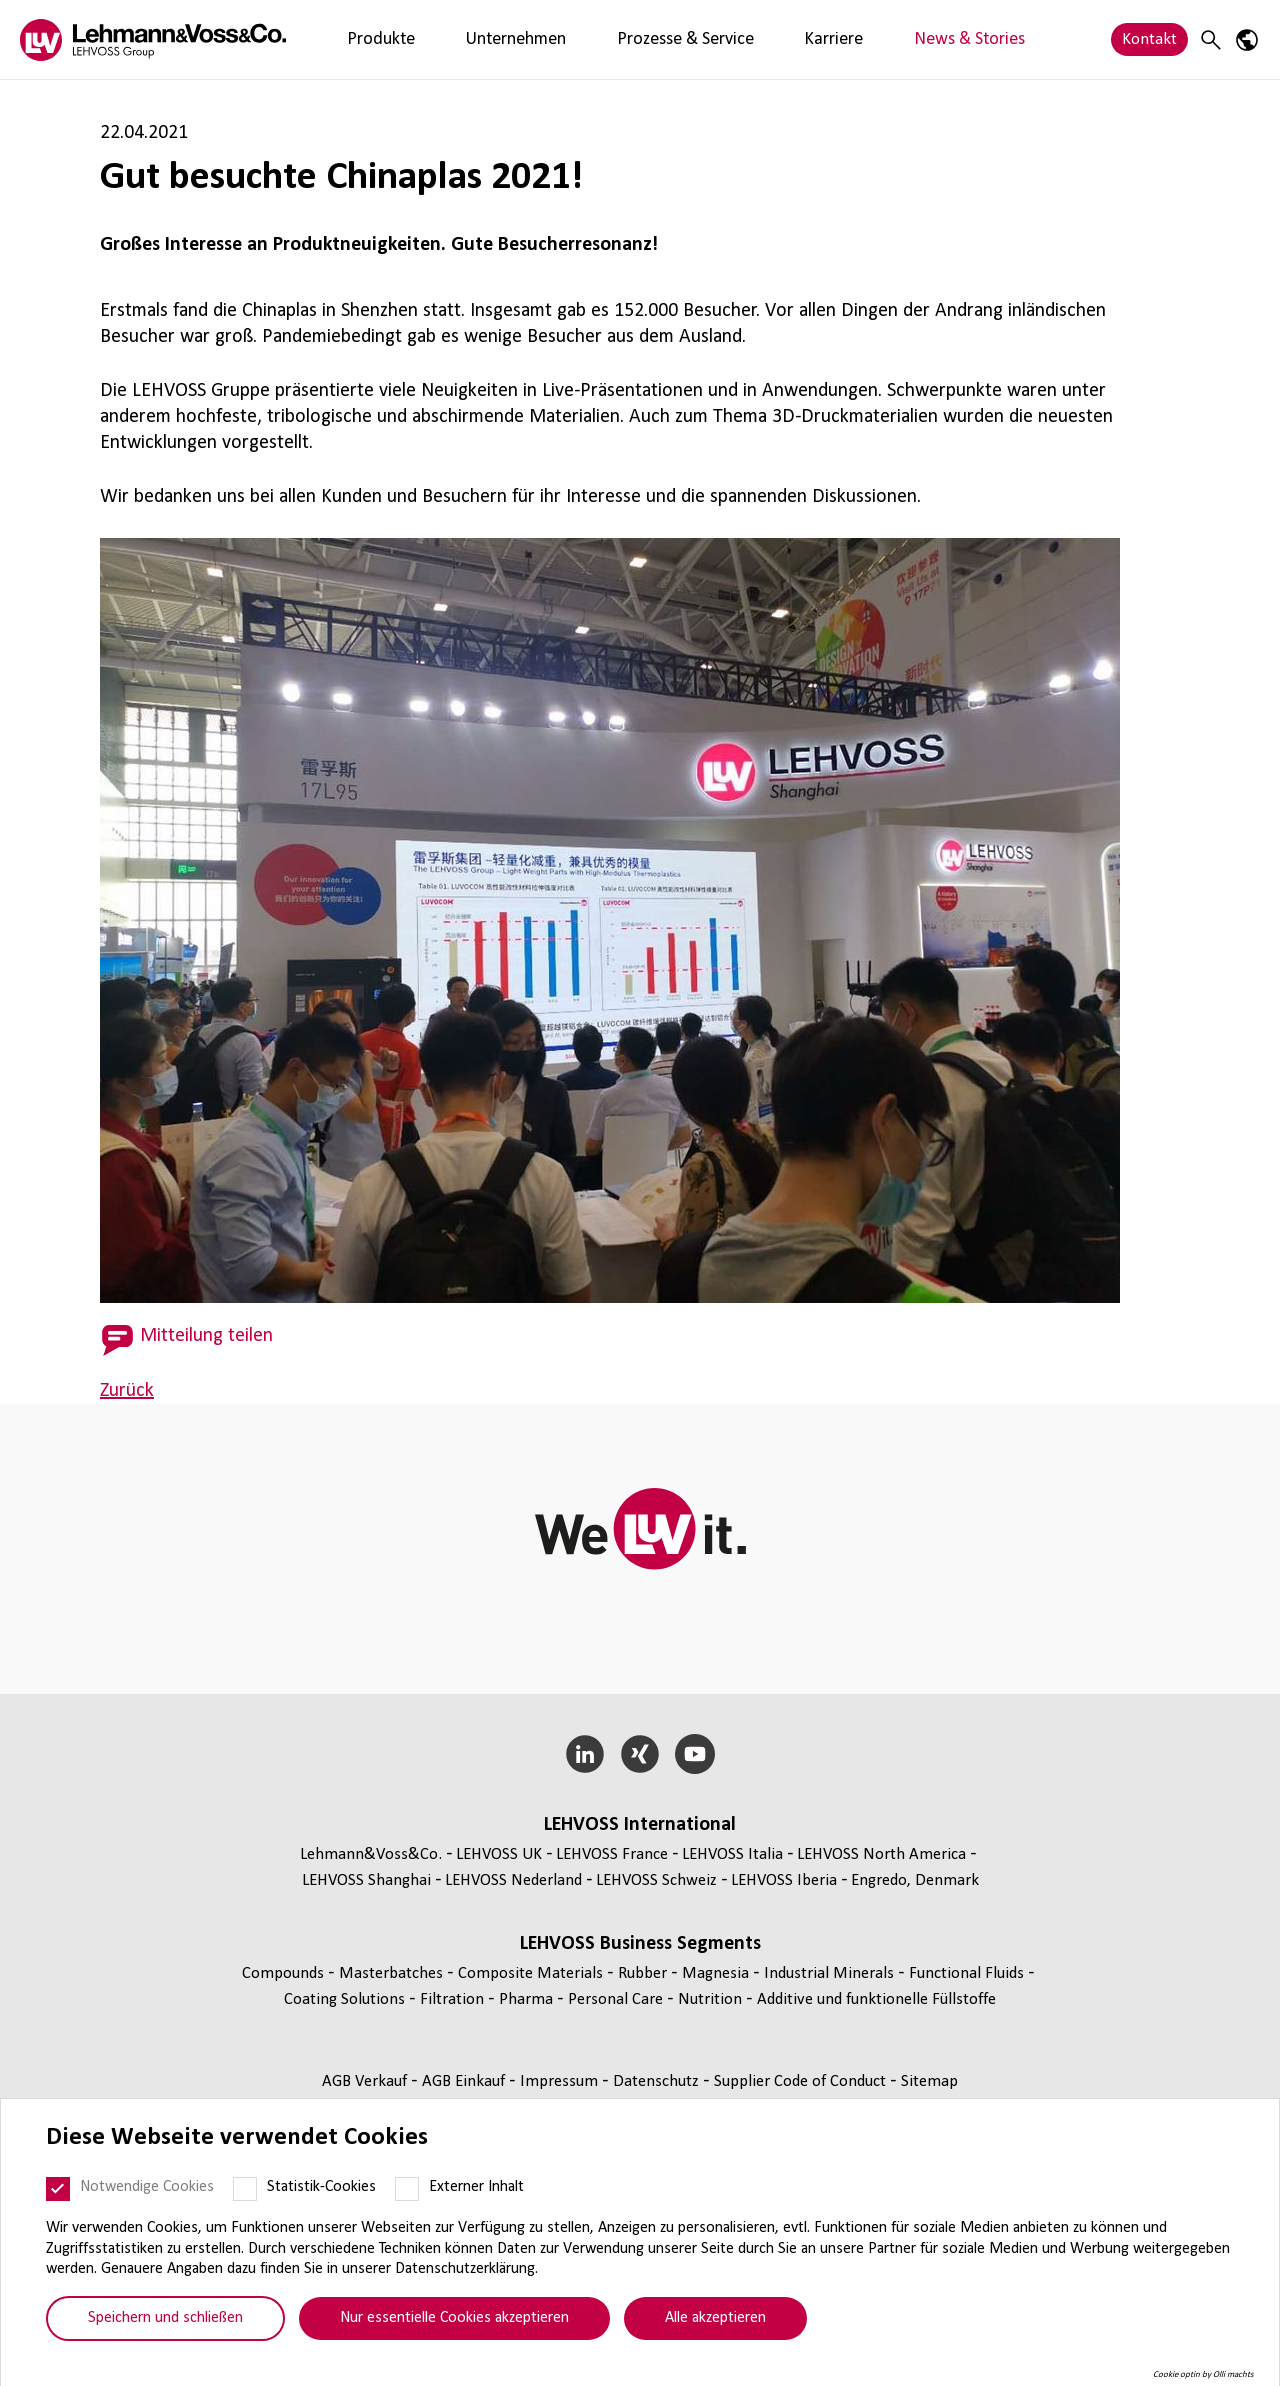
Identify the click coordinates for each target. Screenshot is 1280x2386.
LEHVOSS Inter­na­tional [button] (640, 1825)
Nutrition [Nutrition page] (712, 1999)
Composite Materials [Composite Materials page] (532, 1973)
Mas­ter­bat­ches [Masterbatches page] (393, 1973)
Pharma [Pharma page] (528, 1999)
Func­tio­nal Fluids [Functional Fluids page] (968, 1973)
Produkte (363, 39)
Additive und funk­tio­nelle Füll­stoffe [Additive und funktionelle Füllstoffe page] (876, 1999)
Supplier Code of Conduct (802, 2081)
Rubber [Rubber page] (644, 1973)
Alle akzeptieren (715, 2318)
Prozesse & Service (600, 39)
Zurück (127, 1391)
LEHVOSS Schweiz (656, 1880)
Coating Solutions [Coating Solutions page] (346, 1999)
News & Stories (817, 39)
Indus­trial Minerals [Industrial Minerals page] (831, 1973)
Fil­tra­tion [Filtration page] (454, 1999)
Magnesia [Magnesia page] (717, 1973)
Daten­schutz (658, 2081)
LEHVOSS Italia (732, 1854)
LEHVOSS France (612, 1854)
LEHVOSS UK (499, 1854)
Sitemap (929, 2081)
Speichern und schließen (165, 2318)
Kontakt (1149, 39)
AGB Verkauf (366, 2081)
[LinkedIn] (585, 1754)
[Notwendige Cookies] (58, 2189)
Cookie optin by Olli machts (1203, 2374)
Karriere (714, 39)
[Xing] (640, 1754)
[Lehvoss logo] (153, 39)
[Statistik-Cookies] (245, 2189)
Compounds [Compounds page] (285, 1973)
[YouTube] (694, 1754)
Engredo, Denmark (915, 1880)
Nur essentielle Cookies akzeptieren (454, 2318)
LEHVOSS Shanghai (366, 1880)
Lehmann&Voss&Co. (371, 1854)
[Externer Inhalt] (407, 2189)
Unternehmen (464, 39)
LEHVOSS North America (881, 1854)
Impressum (561, 2081)
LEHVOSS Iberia (784, 1880)
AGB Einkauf (465, 2081)
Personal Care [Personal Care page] (617, 1999)
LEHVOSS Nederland (513, 1880)
